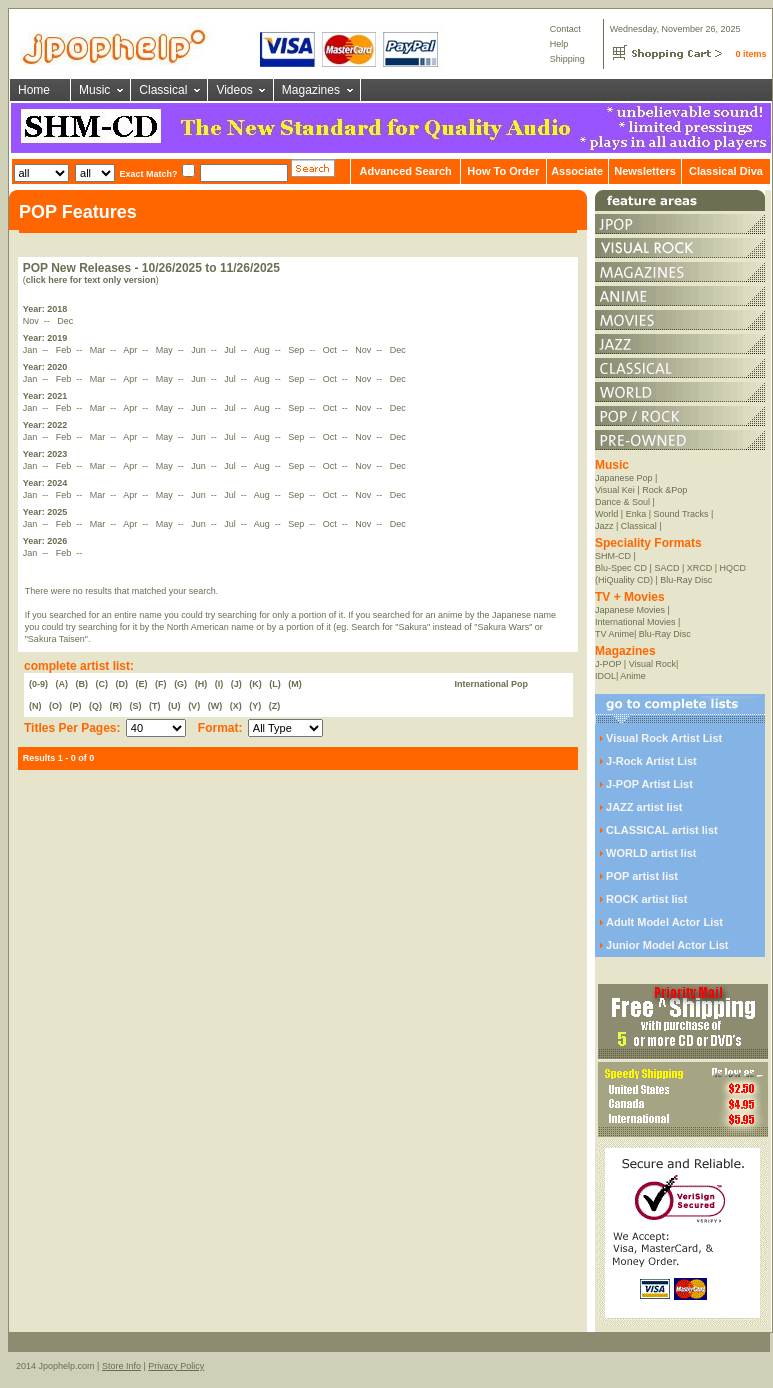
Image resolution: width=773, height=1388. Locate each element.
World (606, 514)
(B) (82, 684)
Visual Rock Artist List (664, 738)
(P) (76, 706)
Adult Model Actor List (664, 922)
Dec (66, 321)
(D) (122, 684)
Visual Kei (615, 490)
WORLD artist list (651, 853)
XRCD (700, 568)
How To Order (503, 171)
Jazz (604, 526)
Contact (565, 29)
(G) (180, 684)
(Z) (275, 706)
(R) (116, 706)
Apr (131, 350)
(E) (142, 684)
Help (559, 44)
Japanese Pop (624, 478)
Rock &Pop (664, 490)
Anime (633, 676)
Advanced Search (405, 171)
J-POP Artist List (649, 784)
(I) (219, 684)
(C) (102, 684)
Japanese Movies (630, 610)
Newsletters (645, 171)
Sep (297, 350)
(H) (201, 684)
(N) (35, 706)
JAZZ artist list (644, 807)
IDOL (605, 676)
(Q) (95, 706)
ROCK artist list (646, 899)
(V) (194, 706)
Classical (163, 90)
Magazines (311, 90)
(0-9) (38, 684)
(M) (295, 684)
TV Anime (614, 634)
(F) (161, 684)
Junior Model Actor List (667, 945)
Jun (199, 350)
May (166, 350)
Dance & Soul (622, 502)
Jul (231, 350)
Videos (234, 90)
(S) (136, 706)
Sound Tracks (681, 514)
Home (34, 90)
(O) (55, 706)
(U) (174, 706)
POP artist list (642, 876)
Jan (31, 350)
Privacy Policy (176, 1366)
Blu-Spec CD (621, 568)
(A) (62, 684)
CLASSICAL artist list (662, 830)
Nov (32, 321)
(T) (155, 706)
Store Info (121, 1366)
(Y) (255, 706)
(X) (236, 706)
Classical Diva (726, 171)
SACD (666, 568)
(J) (236, 684)
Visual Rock (652, 664)
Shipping (567, 59)
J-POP (608, 664)
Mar (99, 350)
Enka (636, 514)
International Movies (635, 622)
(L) (275, 684)
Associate (577, 171)
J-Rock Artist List (651, 761)
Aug (263, 350)
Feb (65, 350)
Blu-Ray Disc (686, 580)
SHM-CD (613, 556)
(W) (215, 706)
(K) (255, 684)
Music (94, 90)
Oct (331, 350)
